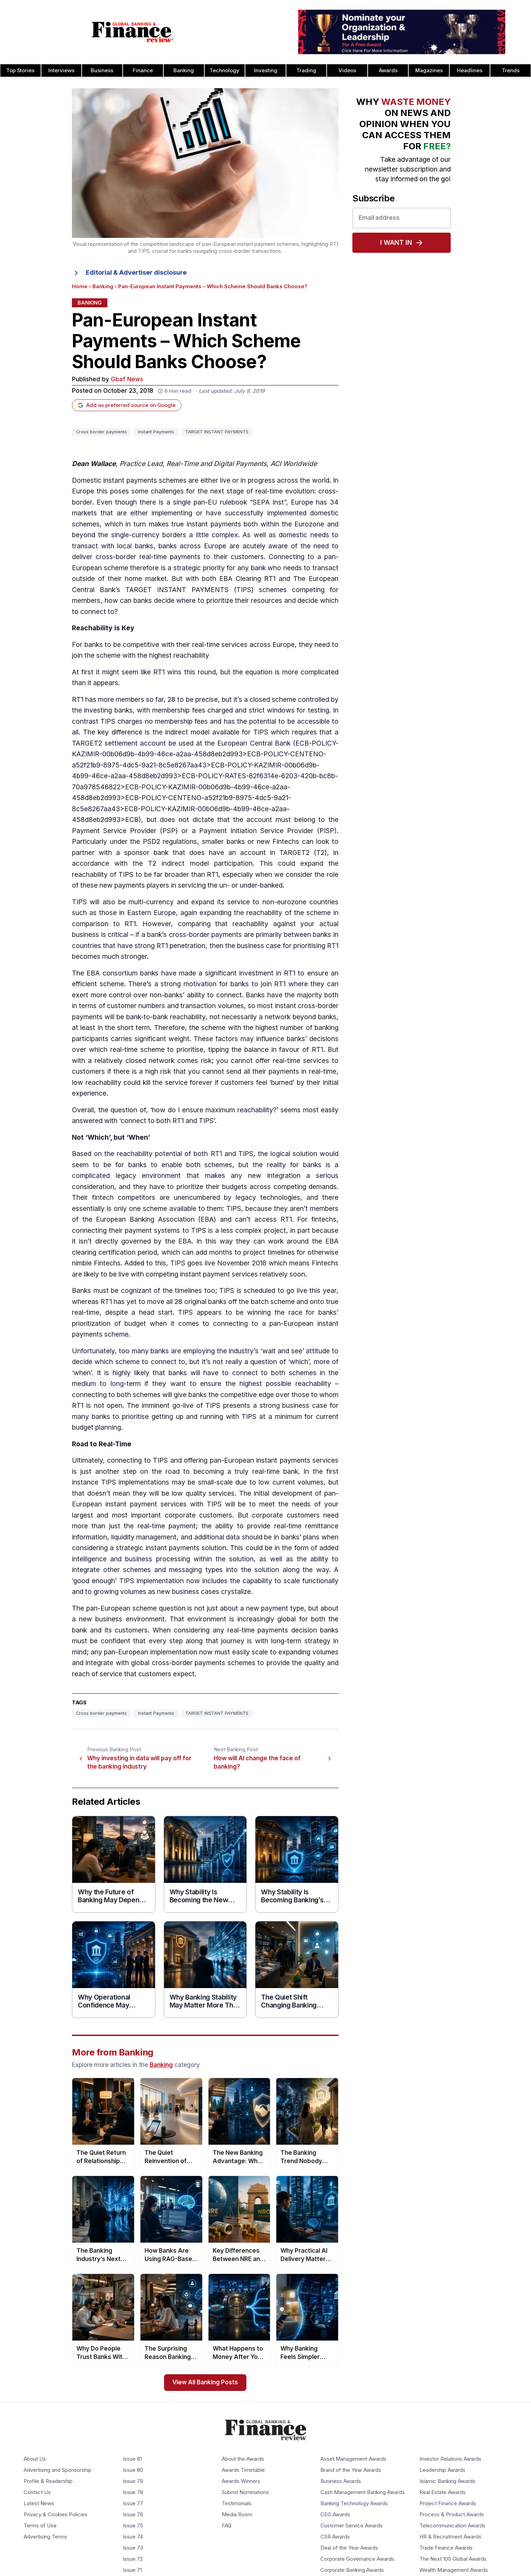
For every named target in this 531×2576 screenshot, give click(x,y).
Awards (388, 70)
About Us (35, 2459)
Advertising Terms (45, 2537)
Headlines (469, 70)
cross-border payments (205, 934)
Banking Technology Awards (354, 2504)
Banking (183, 70)
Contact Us (37, 2492)
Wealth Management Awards (453, 2570)
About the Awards (243, 2459)
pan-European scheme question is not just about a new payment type (195, 1608)
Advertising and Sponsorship (57, 2470)
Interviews (61, 70)
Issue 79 (133, 2481)
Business (102, 70)
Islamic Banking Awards (447, 2481)
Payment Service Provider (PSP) (125, 830)
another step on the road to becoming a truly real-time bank (196, 1471)
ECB (302, 743)
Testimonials (237, 2504)
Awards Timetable (243, 2470)
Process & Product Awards (451, 2515)
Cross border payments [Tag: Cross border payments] (101, 431)
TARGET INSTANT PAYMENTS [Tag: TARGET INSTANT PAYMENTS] (216, 431)
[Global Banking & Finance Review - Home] (133, 32)
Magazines (429, 70)
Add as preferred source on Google (126, 405)
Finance (143, 70)
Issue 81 (132, 2459)
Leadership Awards (442, 2470)
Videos (347, 70)
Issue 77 (133, 2504)
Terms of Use (40, 2526)
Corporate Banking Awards (352, 2570)
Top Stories (20, 70)
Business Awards (340, 2481)
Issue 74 (133, 2537)
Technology (224, 70)
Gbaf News (127, 379)
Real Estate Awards (442, 2492)
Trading (306, 70)
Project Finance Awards (447, 2504)
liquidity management (144, 1537)
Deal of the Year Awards (349, 2548)
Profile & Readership (48, 2481)
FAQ (226, 2526)
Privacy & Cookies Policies (56, 2515)
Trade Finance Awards (446, 2548)
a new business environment (118, 1619)
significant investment (239, 973)
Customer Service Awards (351, 2526)
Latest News (39, 2504)
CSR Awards (335, 2537)
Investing (265, 70)
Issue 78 (133, 2492)
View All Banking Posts (205, 2382)
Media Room (237, 2515)
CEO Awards (335, 2515)
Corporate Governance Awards (357, 2559)
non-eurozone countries (300, 902)
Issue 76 (133, 2515)
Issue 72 (133, 2559)
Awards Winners (241, 2481)
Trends (511, 70)
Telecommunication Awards (452, 2526)
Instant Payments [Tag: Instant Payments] (156, 431)
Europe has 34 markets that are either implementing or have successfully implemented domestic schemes (205, 513)
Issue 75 (133, 2526)
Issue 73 (133, 2548)
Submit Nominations (245, 2492)
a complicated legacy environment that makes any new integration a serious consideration (205, 1175)
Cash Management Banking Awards (362, 2492)
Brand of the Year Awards (350, 2470)
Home (80, 286)
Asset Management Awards (353, 2459)
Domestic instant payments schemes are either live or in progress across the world (200, 480)
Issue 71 (132, 2570)
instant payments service (295, 1460)
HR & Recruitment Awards (450, 2537)
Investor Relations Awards (450, 2459)
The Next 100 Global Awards (453, 2559)
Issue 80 (133, 2470)
